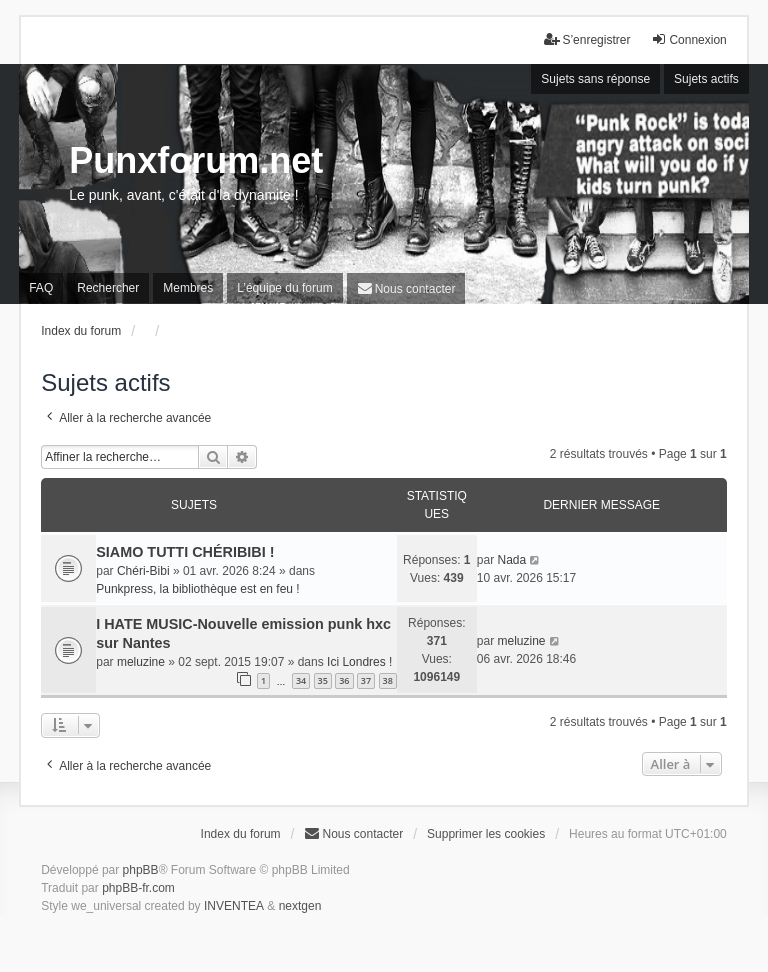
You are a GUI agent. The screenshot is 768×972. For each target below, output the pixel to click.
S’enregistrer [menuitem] (587, 39)
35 (323, 680)
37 (366, 680)
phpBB (141, 870)
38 (388, 680)
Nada (511, 560)
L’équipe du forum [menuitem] (284, 288)
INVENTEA (234, 906)
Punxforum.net (196, 160)
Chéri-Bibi (143, 571)
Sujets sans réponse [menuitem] (595, 79)
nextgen (300, 906)
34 (301, 680)
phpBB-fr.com (138, 888)
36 (344, 680)
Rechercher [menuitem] (108, 288)
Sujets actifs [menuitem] (706, 79)
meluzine (141, 662)
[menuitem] (406, 288)
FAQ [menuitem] (41, 288)
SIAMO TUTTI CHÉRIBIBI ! (185, 552)
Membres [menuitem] (188, 288)
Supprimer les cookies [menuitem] (486, 834)
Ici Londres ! (359, 662)
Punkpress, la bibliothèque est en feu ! (197, 589)
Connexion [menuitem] (688, 39)
